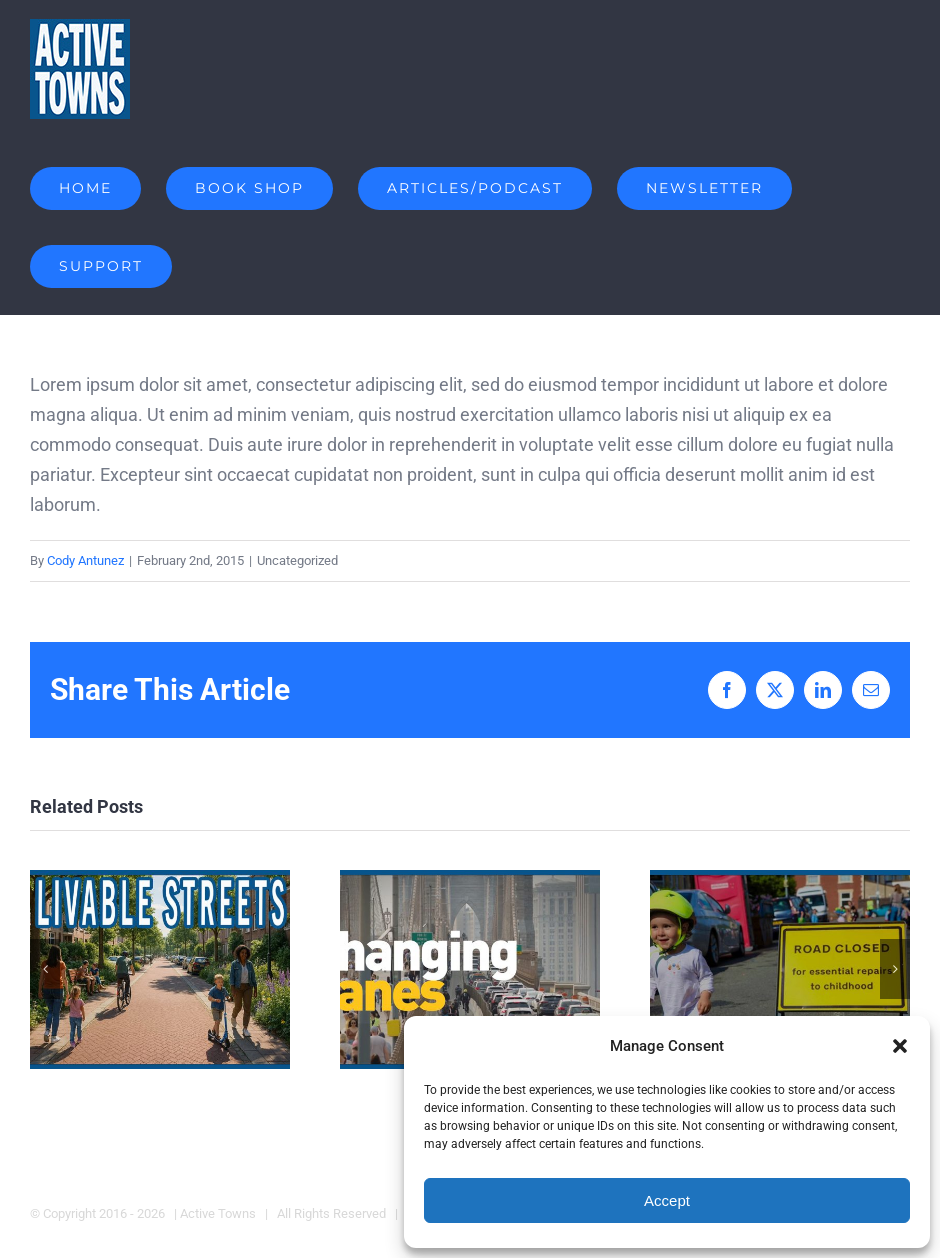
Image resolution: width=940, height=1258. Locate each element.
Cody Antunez (85, 560)
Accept (667, 1200)
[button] (900, 1046)
